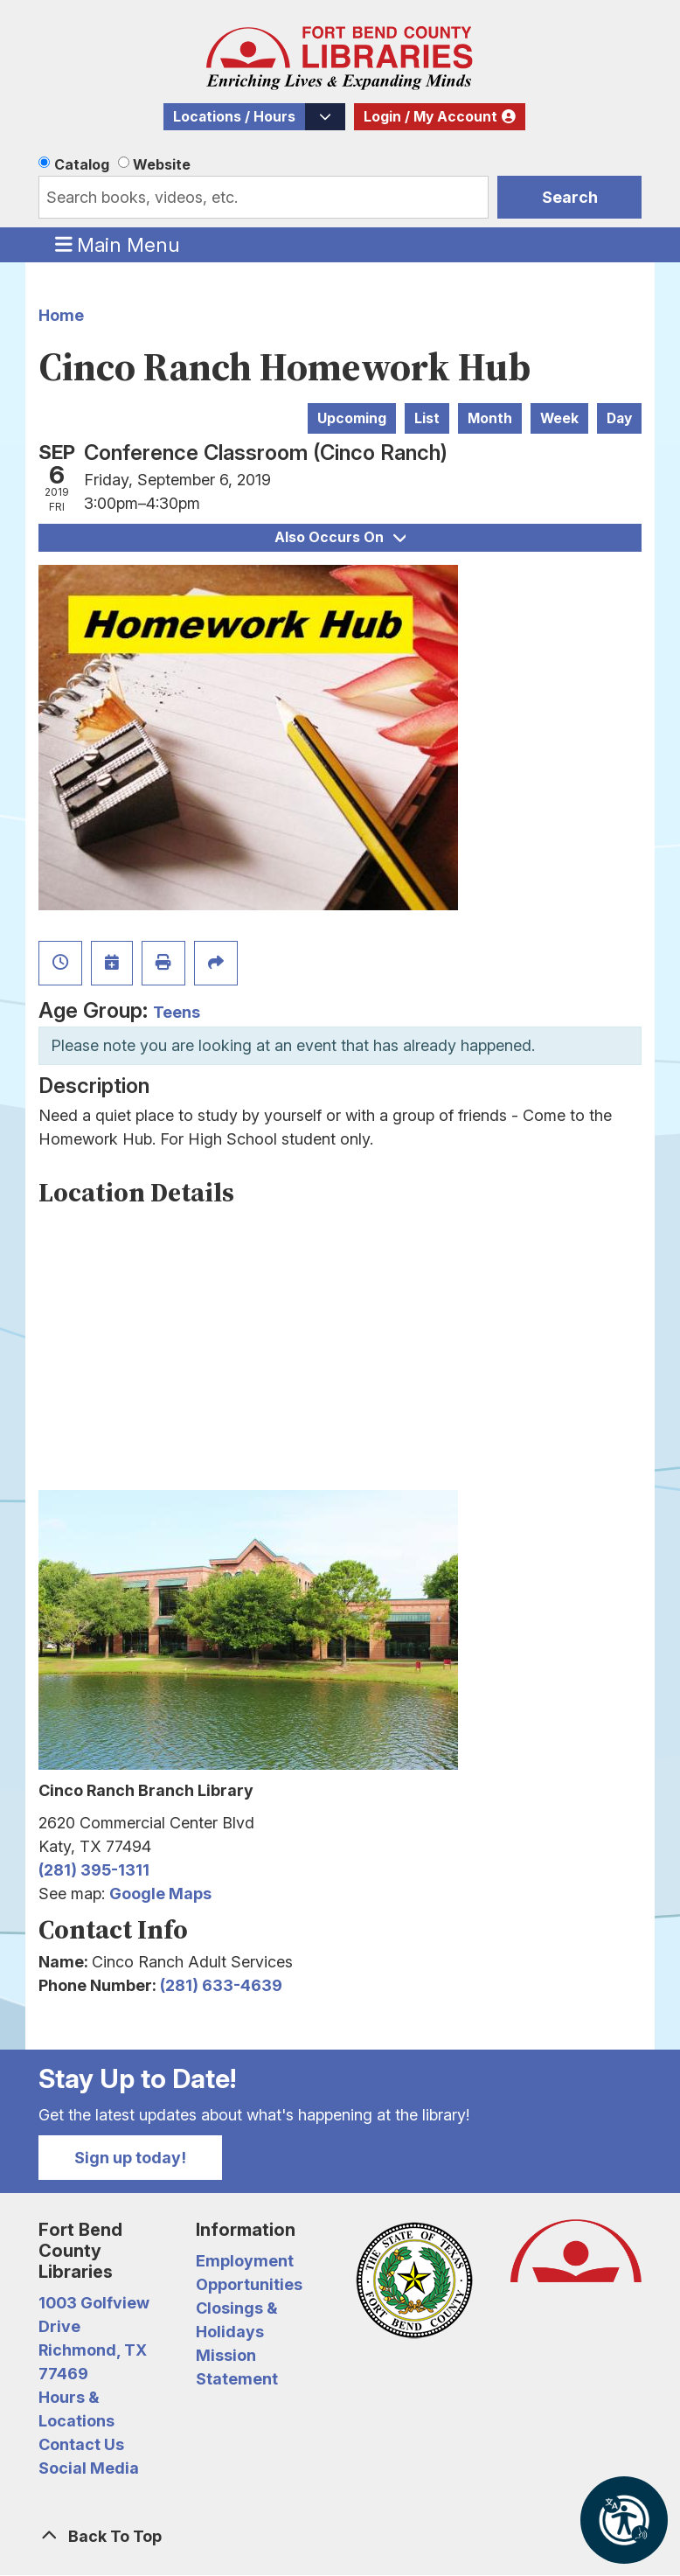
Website (162, 164)
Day (619, 418)
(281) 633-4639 (221, 1985)
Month (490, 418)
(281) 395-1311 (93, 1870)
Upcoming (351, 418)
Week (559, 418)
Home (61, 315)
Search (570, 197)
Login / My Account (430, 116)
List (427, 418)
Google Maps (160, 1893)
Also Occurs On (340, 537)
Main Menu (118, 244)
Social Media (88, 2468)
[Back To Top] (340, 2536)
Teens (176, 1012)
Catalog (81, 164)
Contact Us (81, 2444)
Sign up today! (130, 2157)
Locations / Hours (234, 116)
